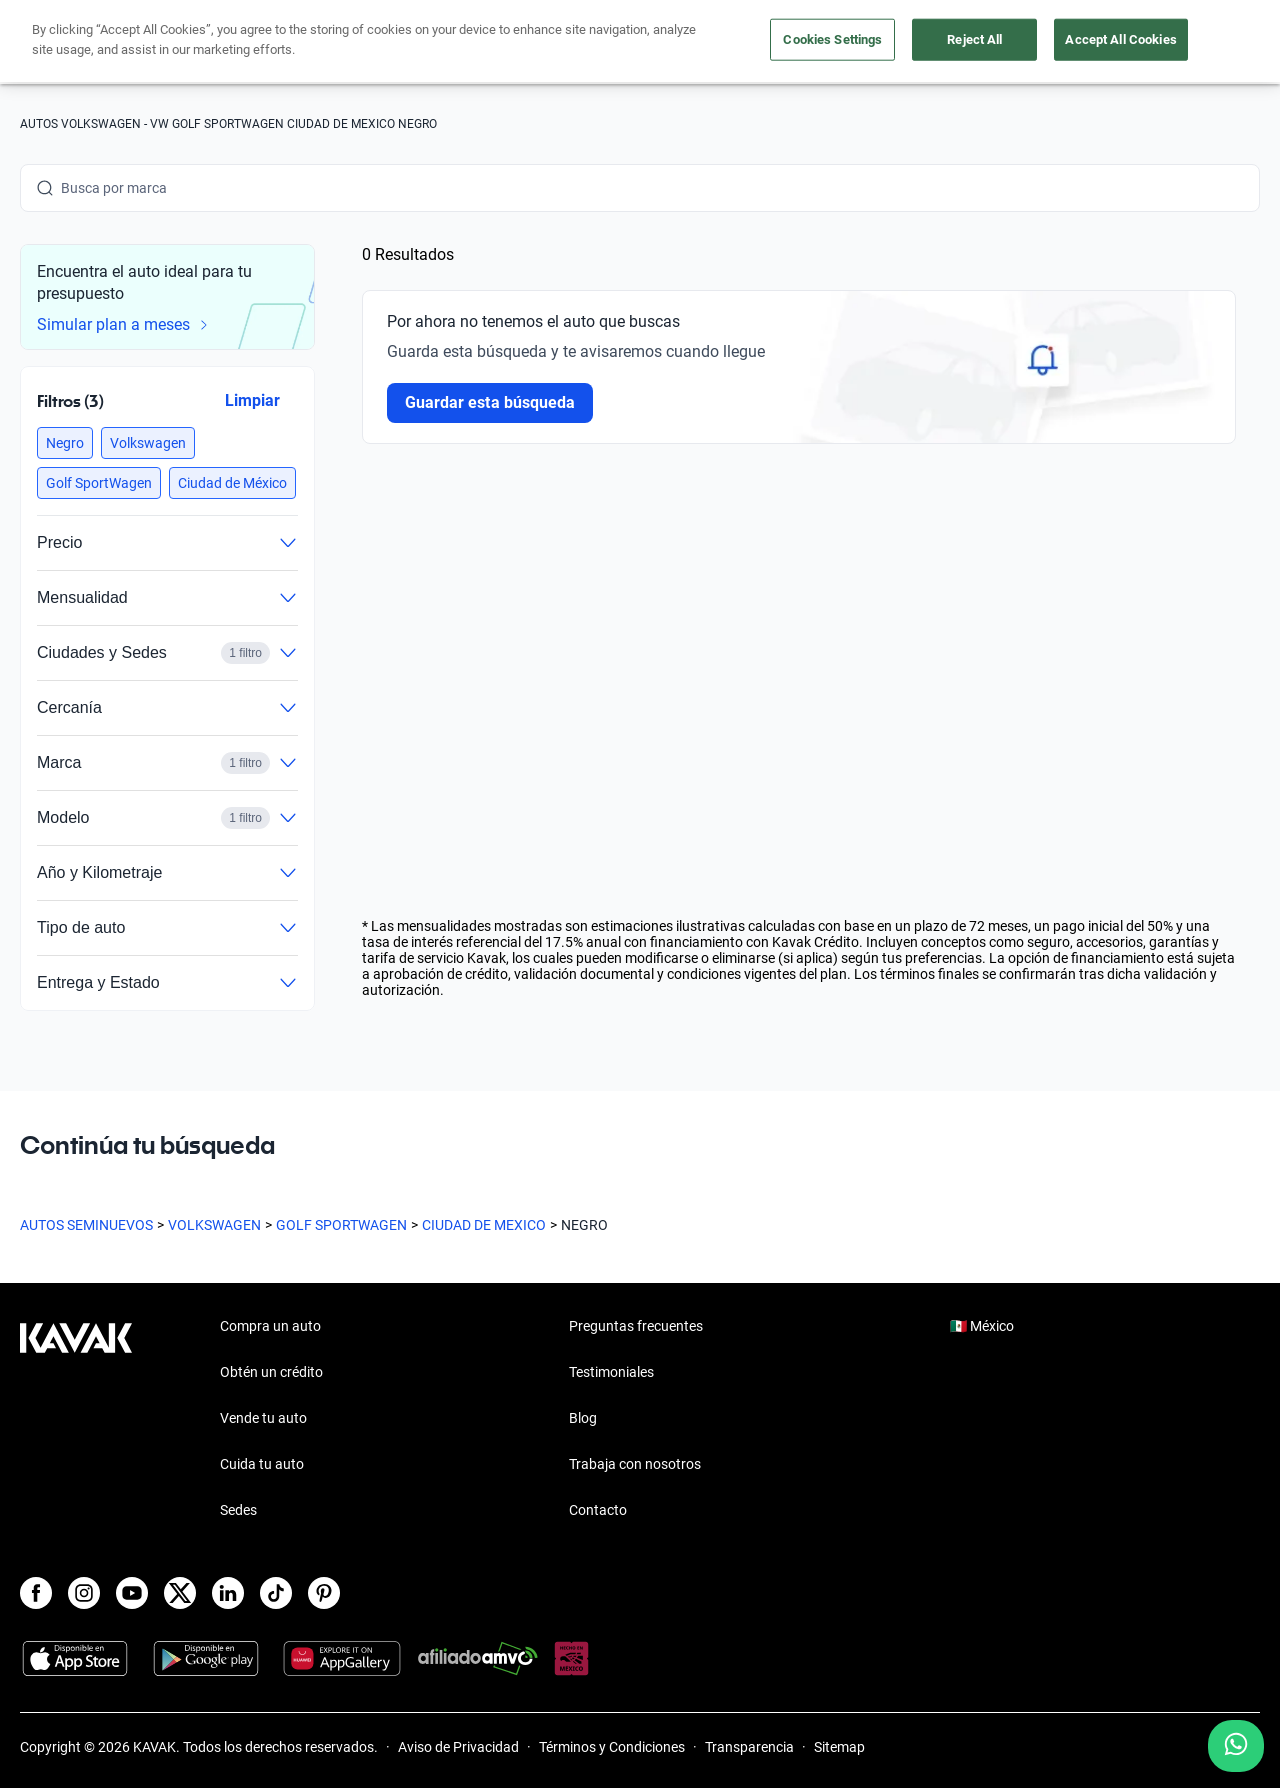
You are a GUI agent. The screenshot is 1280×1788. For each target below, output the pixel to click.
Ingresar (1215, 42)
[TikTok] (276, 1593)
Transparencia (749, 1747)
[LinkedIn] (228, 1593)
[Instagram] (84, 1593)
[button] (65, 443)
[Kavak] (76, 42)
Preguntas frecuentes (636, 1326)
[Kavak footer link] (76, 1420)
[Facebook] (36, 1593)
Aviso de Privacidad (458, 1747)
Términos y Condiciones (612, 1747)
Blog (583, 1418)
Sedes (238, 1510)
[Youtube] (132, 1593)
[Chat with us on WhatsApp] (1236, 1746)
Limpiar (252, 400)
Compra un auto (573, 42)
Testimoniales (611, 1372)
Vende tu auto (695, 42)
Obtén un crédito (442, 42)
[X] (180, 1593)
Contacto (598, 1510)
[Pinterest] (324, 1593)
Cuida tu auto (807, 42)
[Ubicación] (1069, 42)
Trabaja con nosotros (635, 1464)
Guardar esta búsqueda (490, 402)
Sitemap (839, 1747)
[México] (993, 42)
